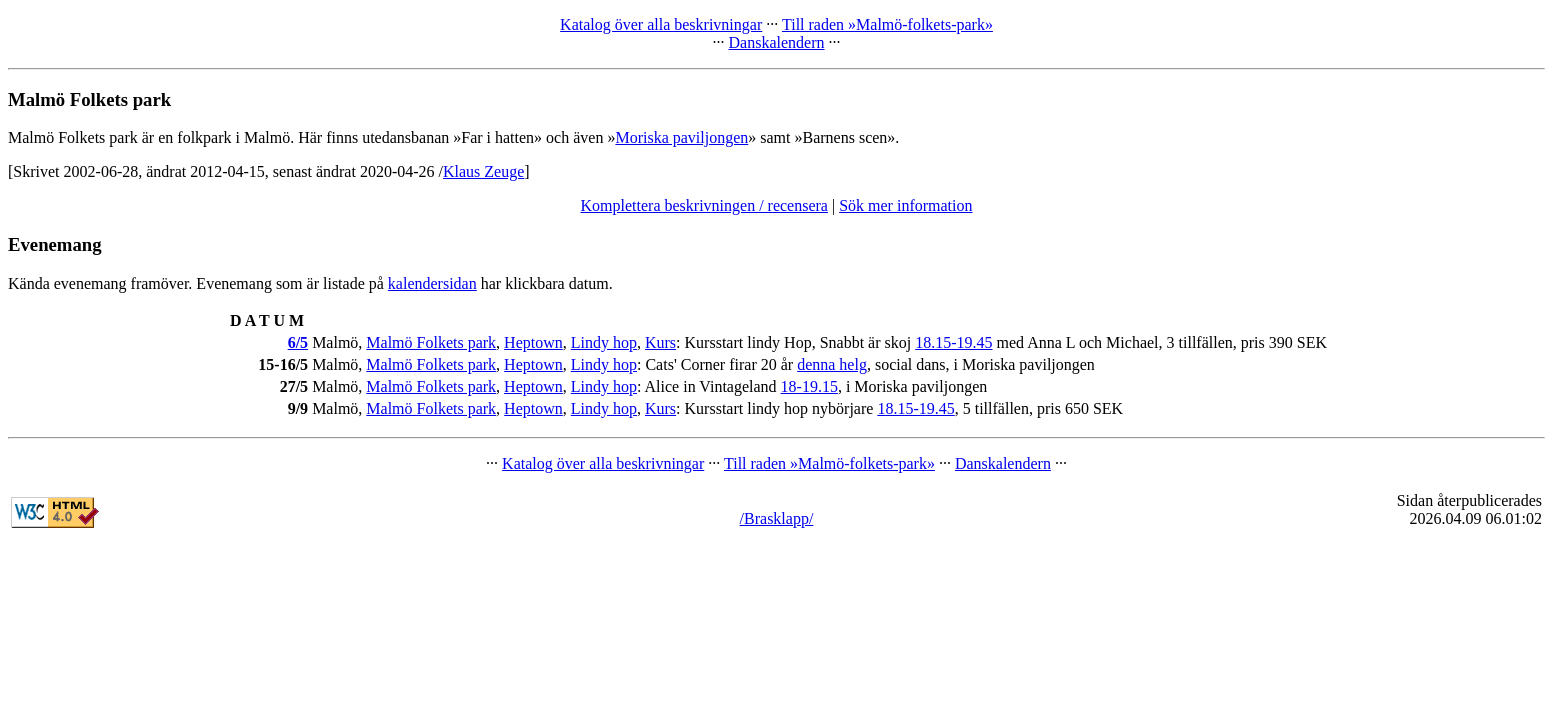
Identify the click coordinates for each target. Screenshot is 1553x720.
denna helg (832, 364)
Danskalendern (777, 42)
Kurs (660, 342)
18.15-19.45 (953, 342)
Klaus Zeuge (483, 171)
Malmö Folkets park (431, 342)
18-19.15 (809, 386)
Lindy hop (604, 342)
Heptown (533, 342)
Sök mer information (905, 205)
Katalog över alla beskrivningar (661, 24)
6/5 (298, 342)
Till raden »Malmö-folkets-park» (887, 24)
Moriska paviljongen (681, 137)
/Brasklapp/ (777, 518)
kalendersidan (432, 283)
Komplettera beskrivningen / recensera (704, 205)
